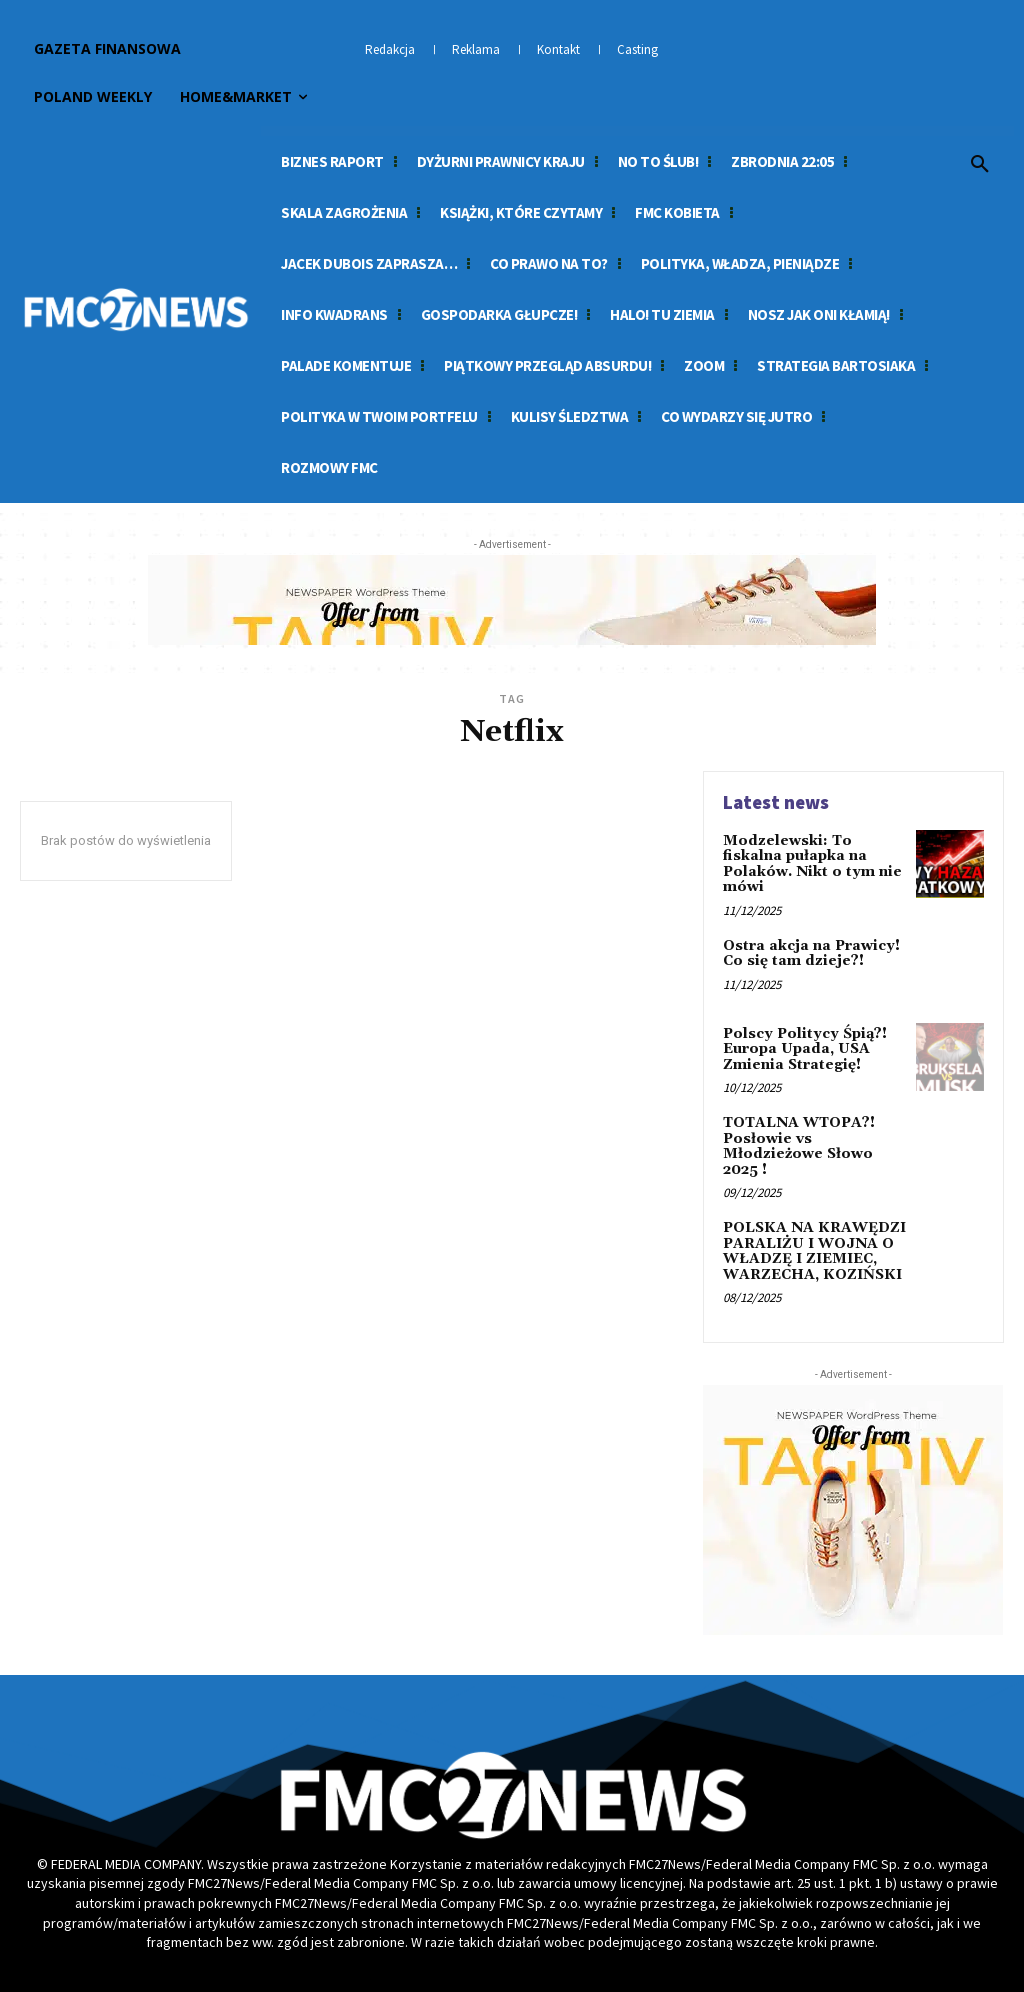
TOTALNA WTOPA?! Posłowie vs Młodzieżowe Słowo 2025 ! (799, 1146)
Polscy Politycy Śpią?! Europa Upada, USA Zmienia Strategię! (803, 1049)
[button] (980, 165)
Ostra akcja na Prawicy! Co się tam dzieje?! (811, 953)
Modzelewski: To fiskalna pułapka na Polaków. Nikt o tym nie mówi (812, 864)
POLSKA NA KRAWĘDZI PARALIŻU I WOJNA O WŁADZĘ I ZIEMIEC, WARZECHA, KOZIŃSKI (814, 1250)
